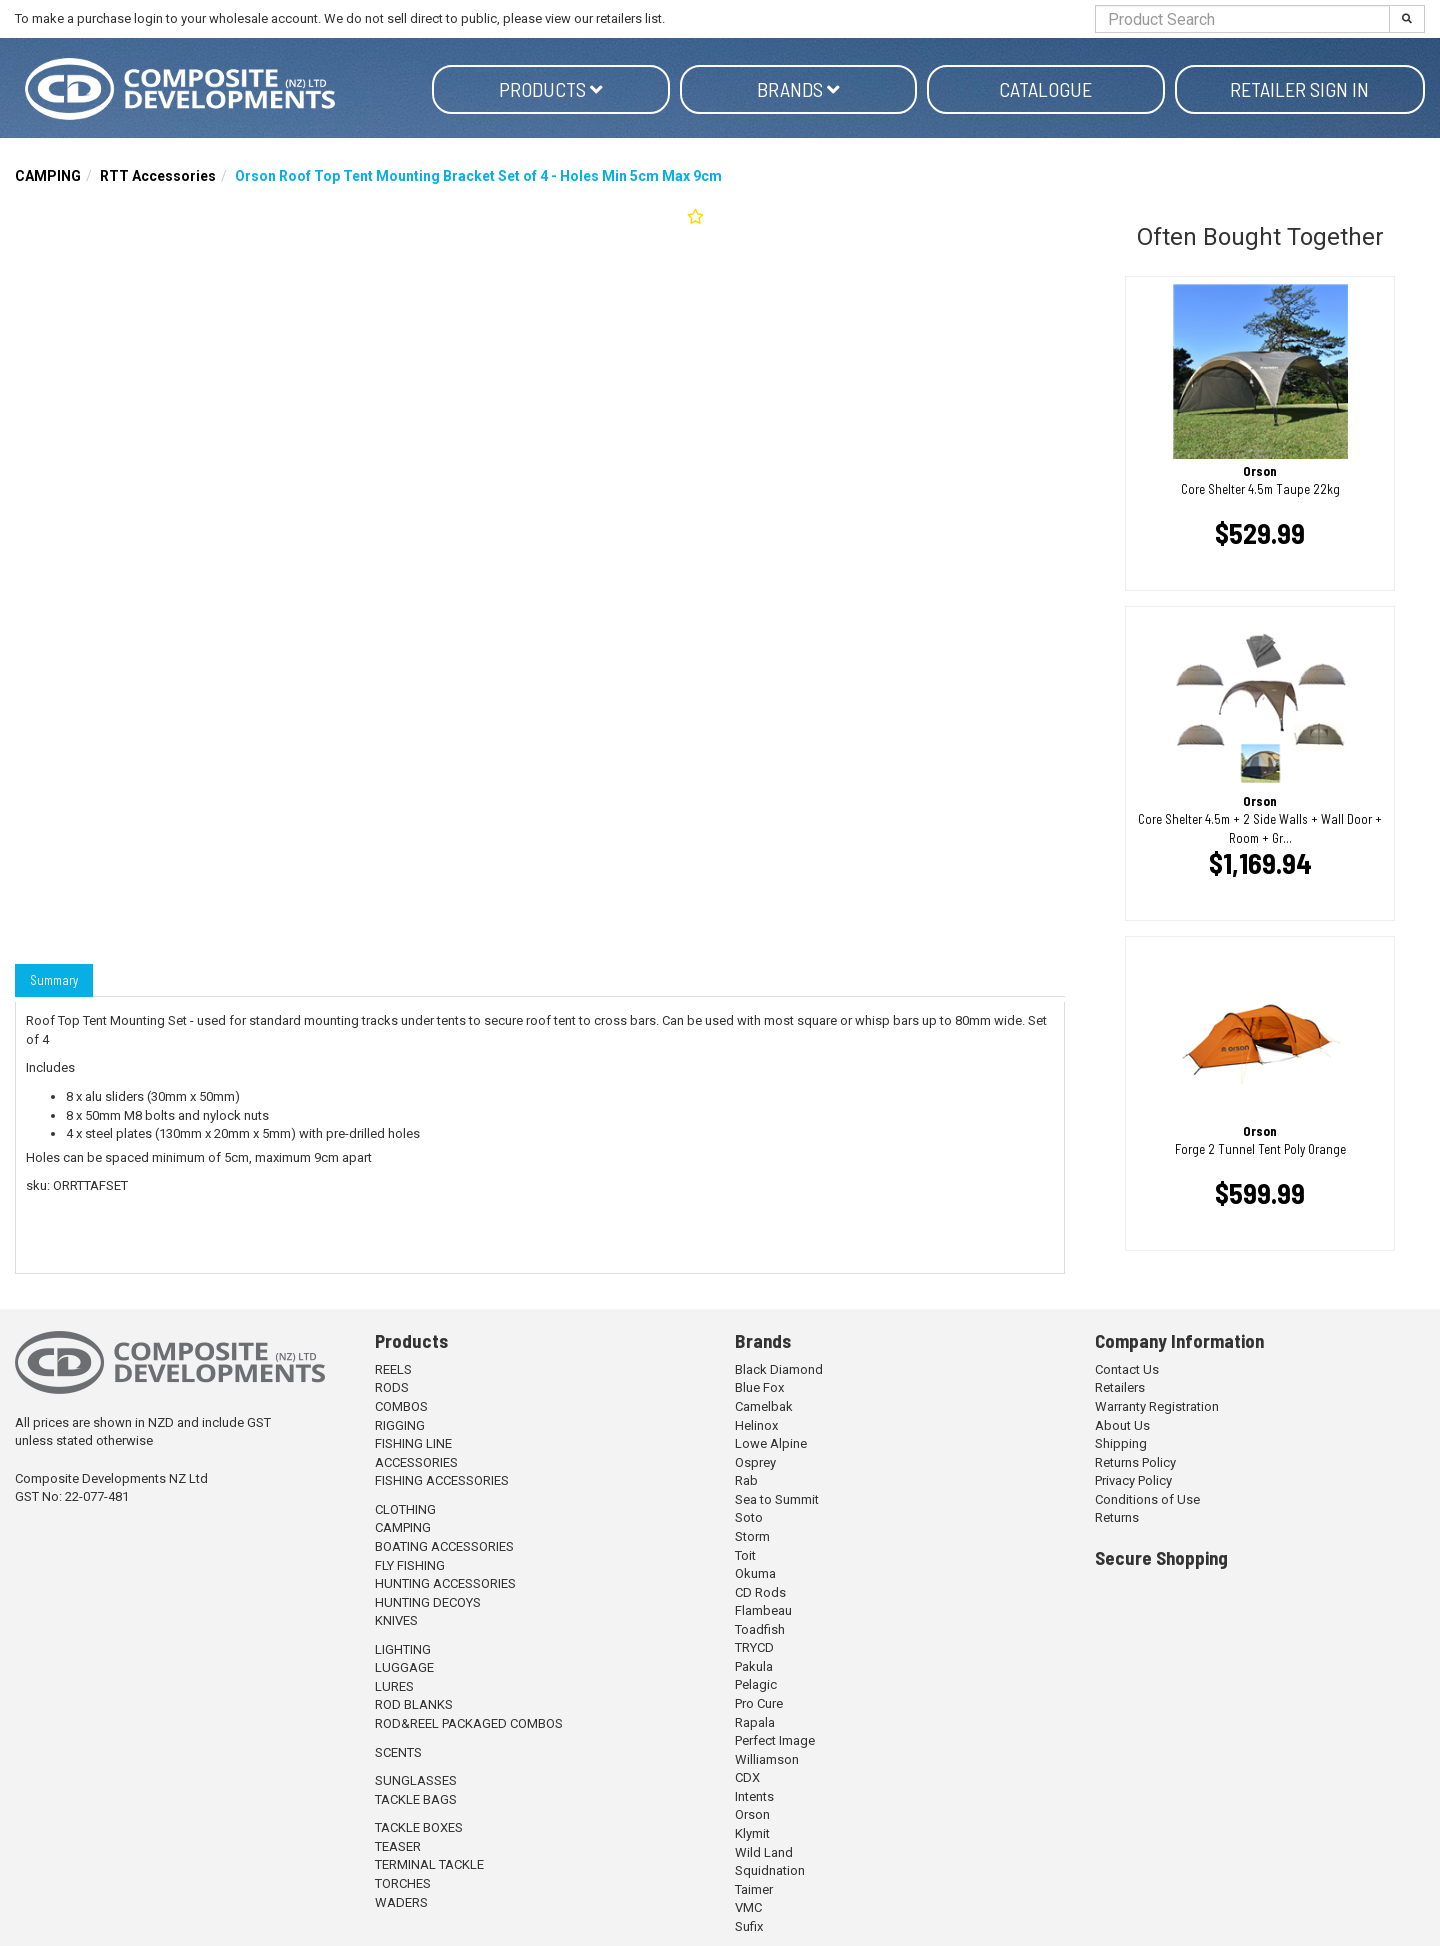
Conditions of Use (1147, 1499)
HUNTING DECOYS (428, 1602)
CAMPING (48, 176)
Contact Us (1127, 1369)
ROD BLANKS (414, 1704)
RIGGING (400, 1425)
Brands (798, 89)
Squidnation (770, 1870)
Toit (745, 1555)
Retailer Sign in (1299, 89)
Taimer (754, 1889)
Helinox (756, 1425)
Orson (752, 1814)
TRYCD (754, 1647)
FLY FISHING (410, 1565)
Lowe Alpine (771, 1443)
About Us (1122, 1425)
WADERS (401, 1902)
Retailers (1120, 1387)
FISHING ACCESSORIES (442, 1480)
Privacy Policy (1133, 1480)
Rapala (755, 1722)
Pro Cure (759, 1703)
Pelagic (756, 1684)
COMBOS (401, 1406)
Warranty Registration (1157, 1406)
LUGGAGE (404, 1667)
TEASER (398, 1846)
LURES (394, 1686)
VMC (748, 1907)
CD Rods (760, 1592)
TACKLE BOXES (419, 1827)
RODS (392, 1387)
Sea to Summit (777, 1499)
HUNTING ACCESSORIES (445, 1583)
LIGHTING (403, 1649)
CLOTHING (405, 1509)
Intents (754, 1796)
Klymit (752, 1833)
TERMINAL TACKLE (429, 1864)
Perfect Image (775, 1740)
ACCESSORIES (416, 1462)
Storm (752, 1536)
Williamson (767, 1759)
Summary (54, 980)
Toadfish (760, 1629)
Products (551, 89)
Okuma (755, 1573)
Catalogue (1045, 89)
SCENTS (398, 1752)
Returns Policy (1135, 1462)
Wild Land (764, 1852)
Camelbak (764, 1406)
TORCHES (403, 1883)
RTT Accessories (158, 176)
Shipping (1121, 1443)
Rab (746, 1480)
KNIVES (396, 1620)
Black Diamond (779, 1369)
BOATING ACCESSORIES (444, 1546)
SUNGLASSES (416, 1780)
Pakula (754, 1666)
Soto (749, 1517)
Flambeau (763, 1610)
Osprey (755, 1462)
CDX (747, 1777)
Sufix (749, 1926)
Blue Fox (759, 1387)
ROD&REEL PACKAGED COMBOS (469, 1723)
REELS (393, 1369)
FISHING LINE (413, 1443)
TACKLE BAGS (416, 1799)
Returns (1117, 1517)
